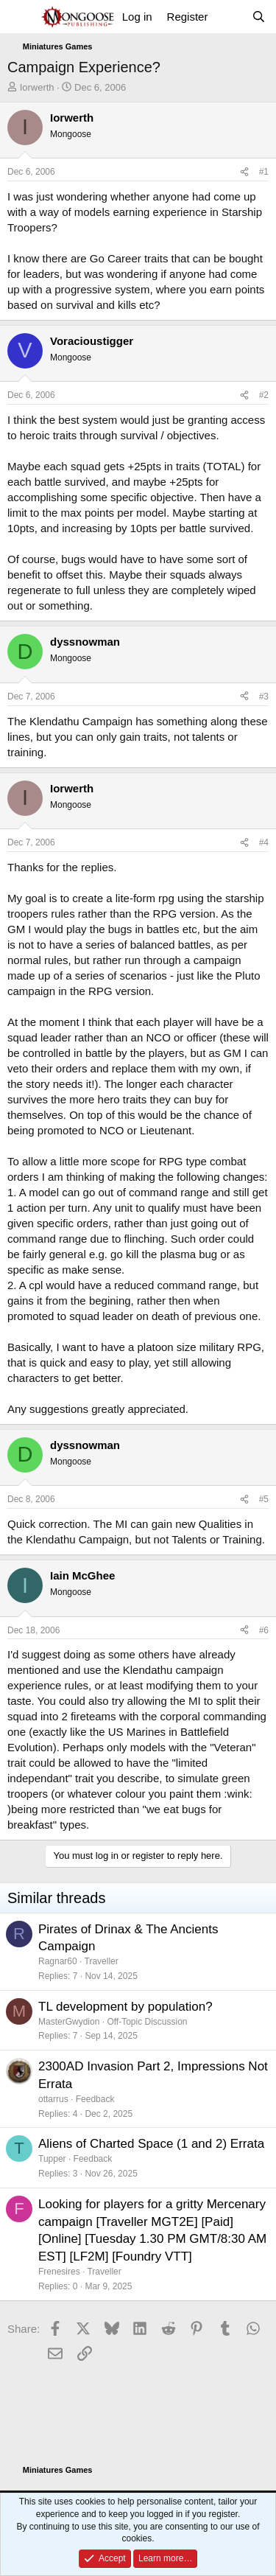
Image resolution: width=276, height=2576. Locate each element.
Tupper (52, 2159)
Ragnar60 (57, 1961)
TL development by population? (125, 2007)
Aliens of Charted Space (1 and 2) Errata (151, 2144)
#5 (264, 1499)
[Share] (244, 172)
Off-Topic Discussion (147, 2022)
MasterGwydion (68, 2022)
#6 (264, 1630)
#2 (264, 395)
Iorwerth (37, 87)
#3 (264, 696)
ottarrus (53, 2099)
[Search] (258, 16)
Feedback (95, 2099)
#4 (264, 842)
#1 (264, 172)
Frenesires (59, 2271)
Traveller (101, 1961)
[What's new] (229, 16)
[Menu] (20, 17)
